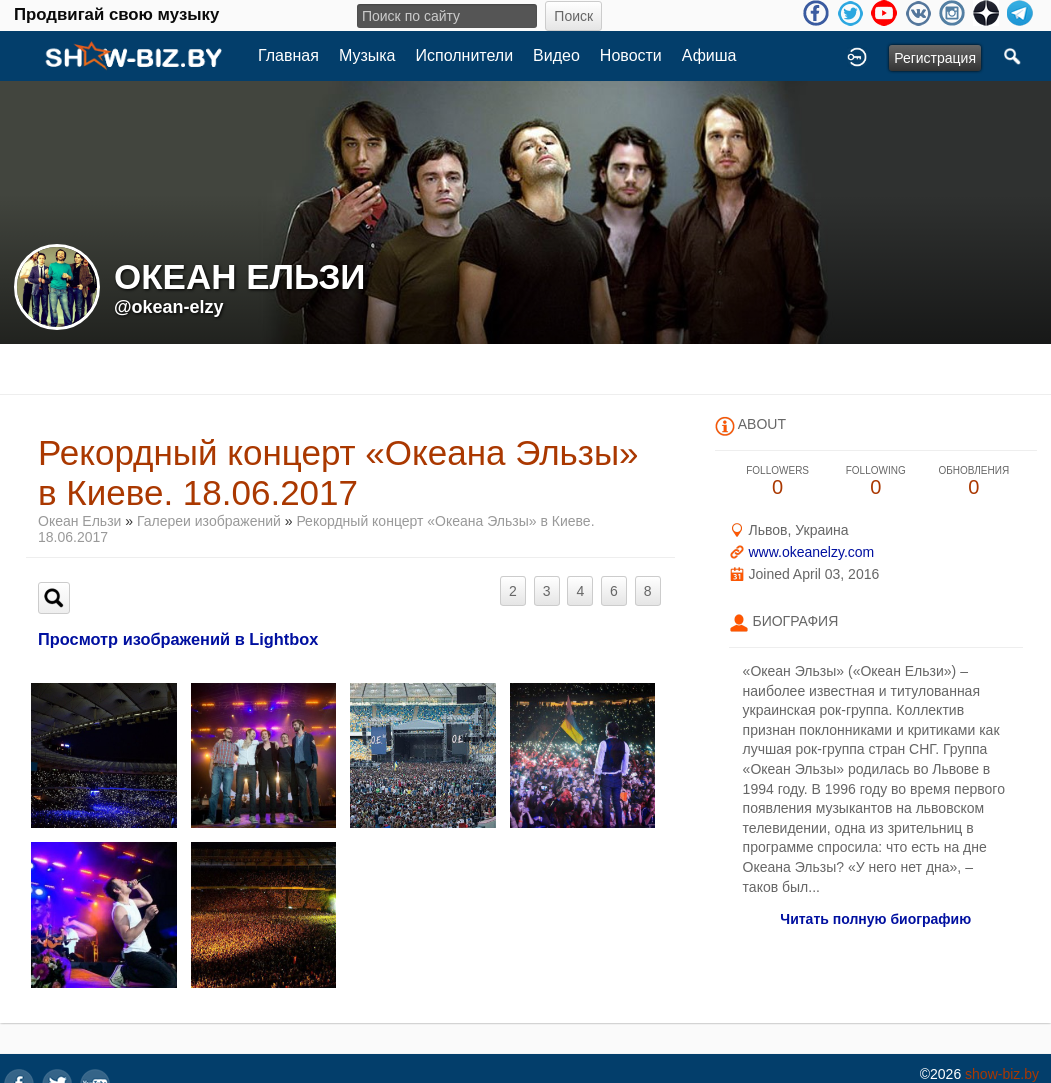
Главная (288, 55)
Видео (556, 55)
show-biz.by (1002, 1074)
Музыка (367, 55)
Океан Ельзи (79, 521)
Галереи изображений (209, 521)
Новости (631, 55)
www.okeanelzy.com (811, 552)
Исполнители (465, 55)
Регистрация (935, 58)
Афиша (709, 55)
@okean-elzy (169, 307)
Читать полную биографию (875, 919)
